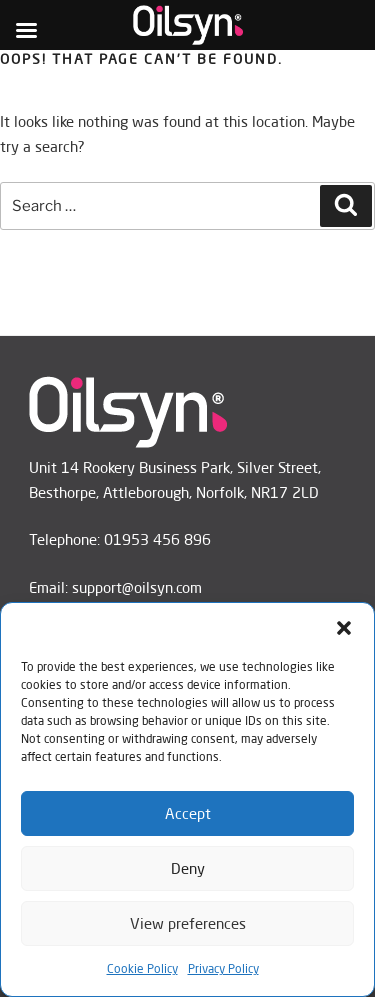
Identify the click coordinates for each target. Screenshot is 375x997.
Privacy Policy (223, 968)
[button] (344, 628)
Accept (188, 813)
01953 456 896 (157, 539)
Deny (188, 868)
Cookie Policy (142, 968)
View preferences (188, 923)
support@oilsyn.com (137, 587)
